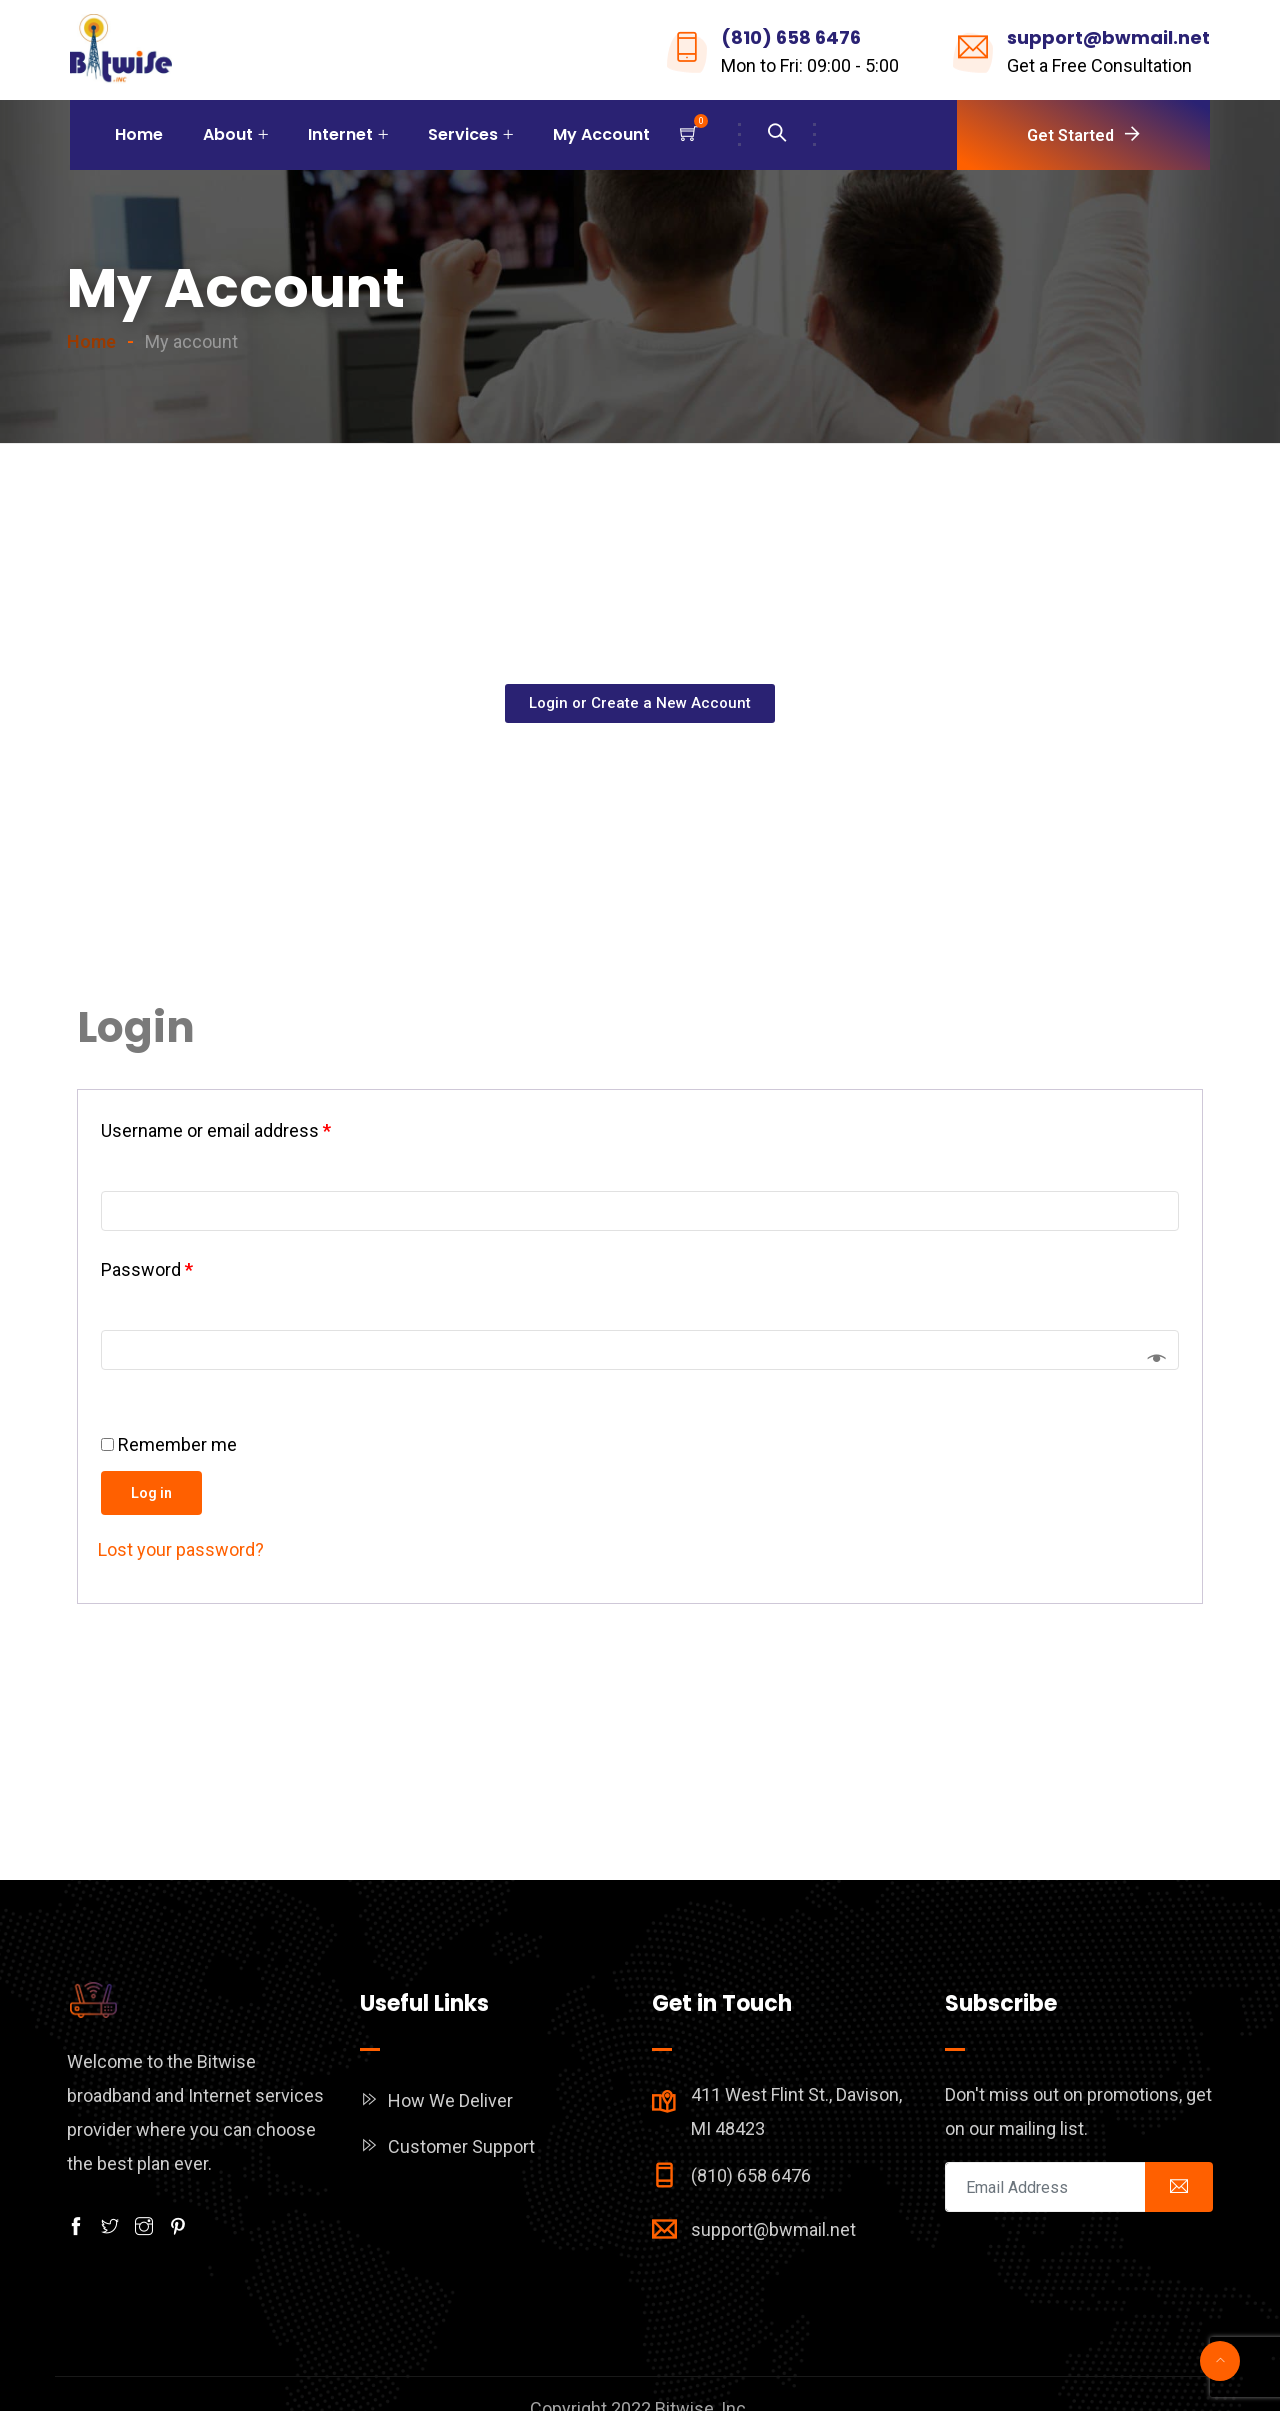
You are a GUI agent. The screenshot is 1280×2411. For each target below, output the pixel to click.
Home (139, 134)
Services (463, 134)
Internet (340, 134)
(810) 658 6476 (791, 37)
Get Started (1070, 135)
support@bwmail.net (1108, 37)
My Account (601, 134)
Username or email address (216, 1130)
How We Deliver (450, 2100)
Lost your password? (181, 1549)
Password (147, 1269)
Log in (151, 1493)
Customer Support (461, 2146)
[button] (640, 703)
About (228, 134)
